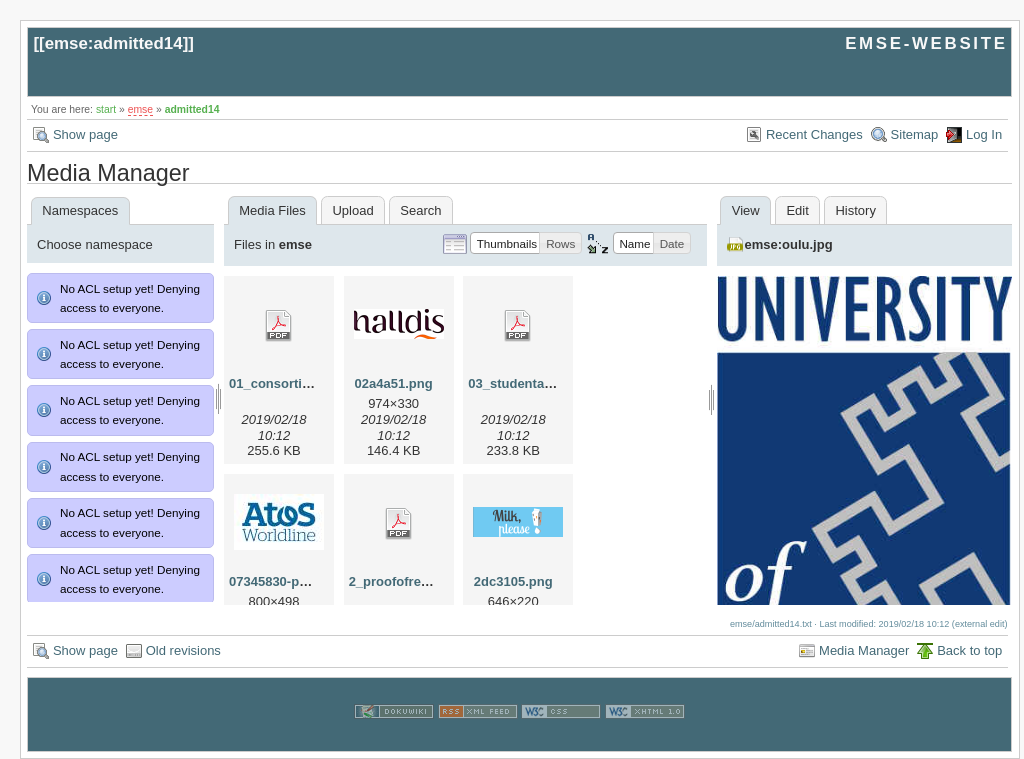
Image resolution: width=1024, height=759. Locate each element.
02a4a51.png (394, 383)
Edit (797, 210)
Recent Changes (814, 134)
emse (140, 109)
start (106, 109)
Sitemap (915, 134)
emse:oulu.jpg (789, 244)
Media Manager (864, 650)
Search (420, 210)
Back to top (969, 650)
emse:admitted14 (114, 43)
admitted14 (192, 109)
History (855, 210)
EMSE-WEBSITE (926, 43)
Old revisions (183, 650)
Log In (984, 134)
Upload (352, 210)
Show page (85, 134)
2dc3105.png (513, 581)
